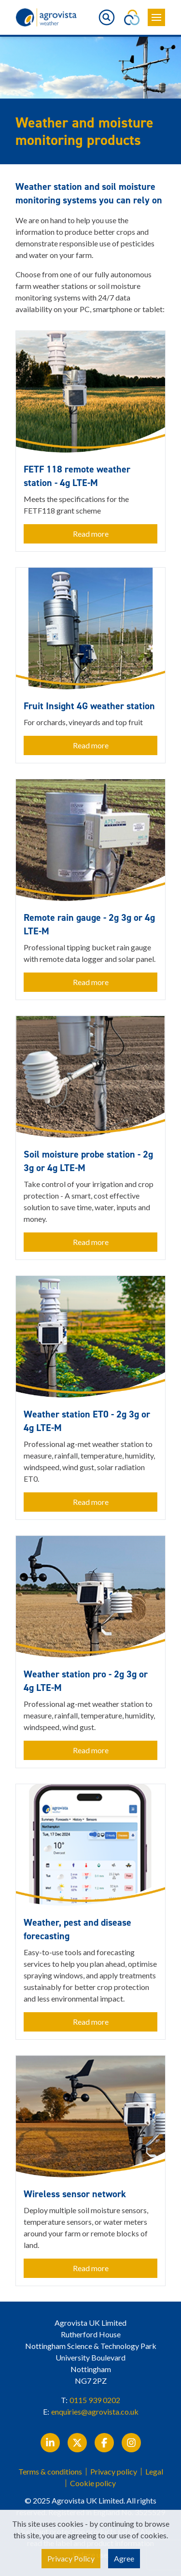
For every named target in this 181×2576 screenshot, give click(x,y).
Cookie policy (93, 2483)
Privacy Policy (71, 2558)
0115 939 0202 (95, 2399)
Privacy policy (113, 2472)
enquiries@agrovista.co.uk (95, 2411)
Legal (154, 2472)
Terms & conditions (50, 2472)
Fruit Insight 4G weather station (89, 706)
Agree (124, 2558)
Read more (91, 533)
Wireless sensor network (75, 2194)
